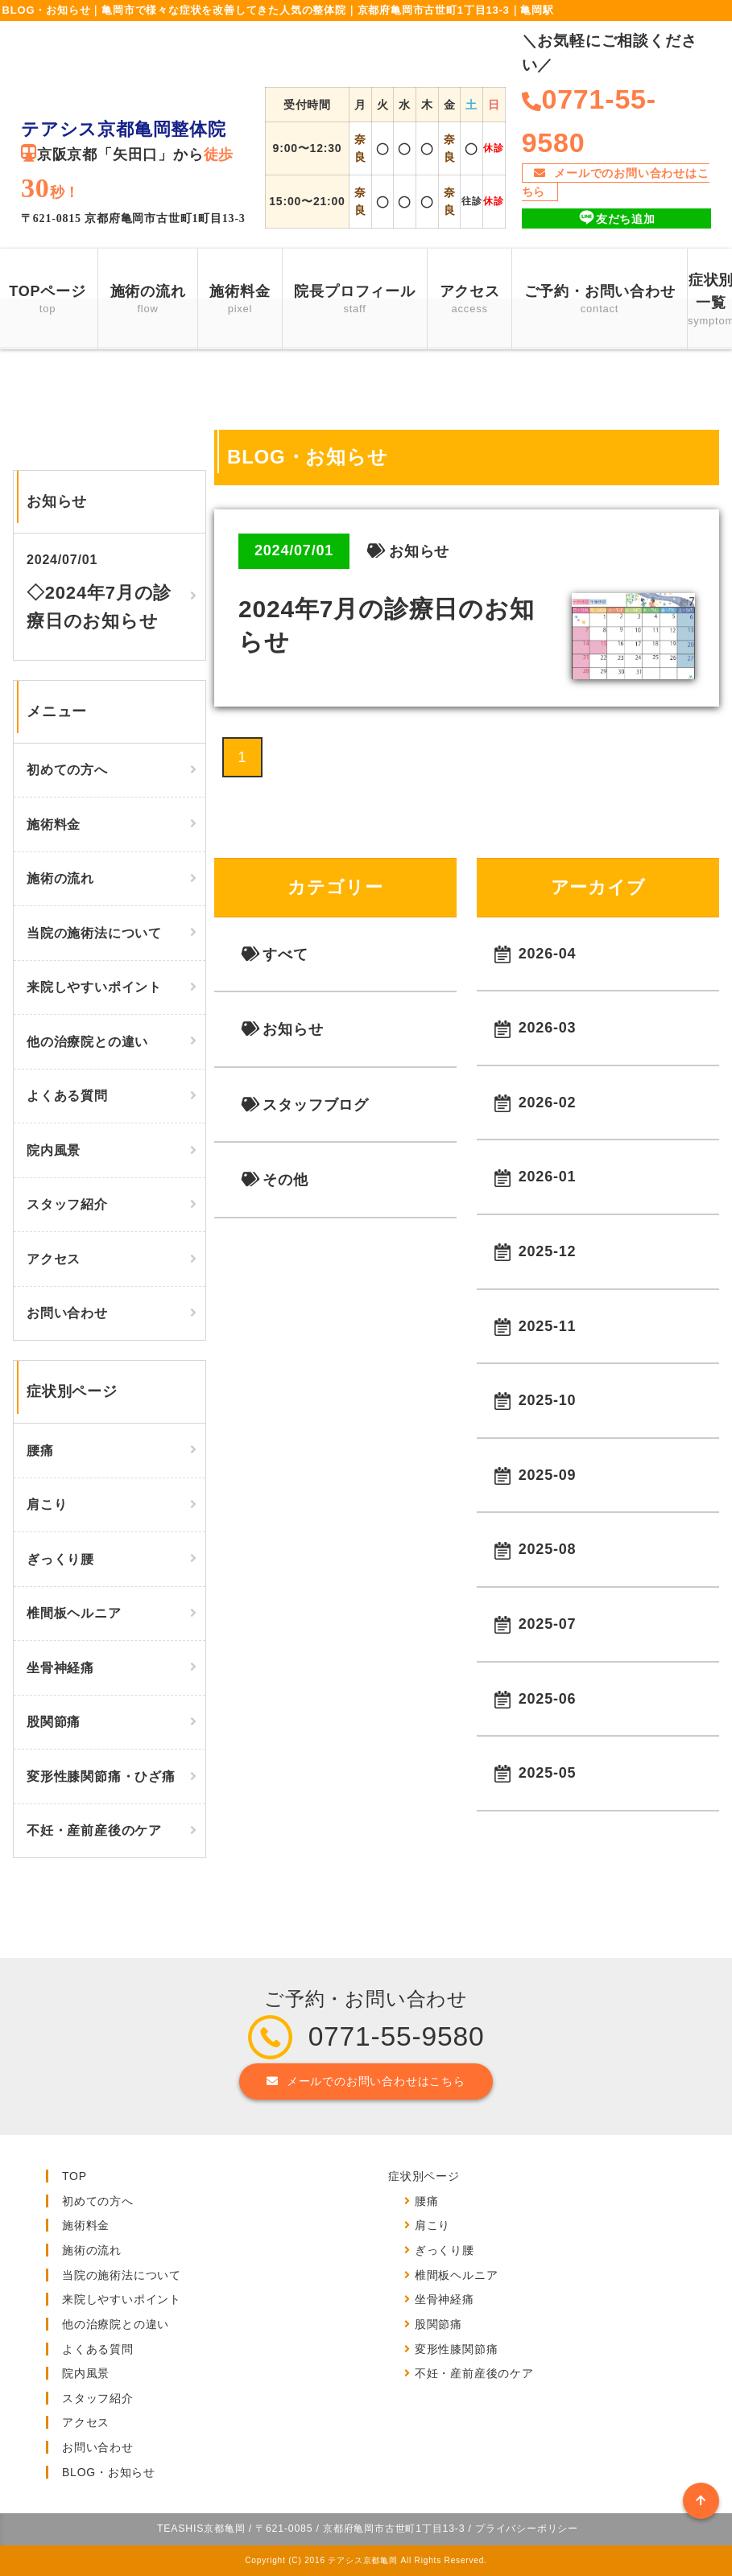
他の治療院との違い (87, 1042)
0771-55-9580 (396, 2036)
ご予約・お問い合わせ (600, 300)
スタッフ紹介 (67, 1204)
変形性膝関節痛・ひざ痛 (101, 1776)
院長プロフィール (354, 300)
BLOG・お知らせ (108, 2472)
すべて (274, 954)
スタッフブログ (304, 1105)
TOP (74, 2176)
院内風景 (54, 1150)
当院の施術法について (94, 933)
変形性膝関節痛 (456, 2349)
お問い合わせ (67, 1313)
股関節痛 (54, 1722)
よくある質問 (67, 1096)
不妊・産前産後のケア (94, 1830)
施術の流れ (148, 300)
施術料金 (239, 300)
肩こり (47, 1504)
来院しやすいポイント (94, 987)
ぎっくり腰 (60, 1559)
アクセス (470, 300)
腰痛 (40, 1450)
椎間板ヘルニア (74, 1613)
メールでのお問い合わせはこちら (615, 182)
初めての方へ (67, 770)
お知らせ (282, 1029)
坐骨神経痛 (60, 1668)
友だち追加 (616, 217)
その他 (274, 1180)
